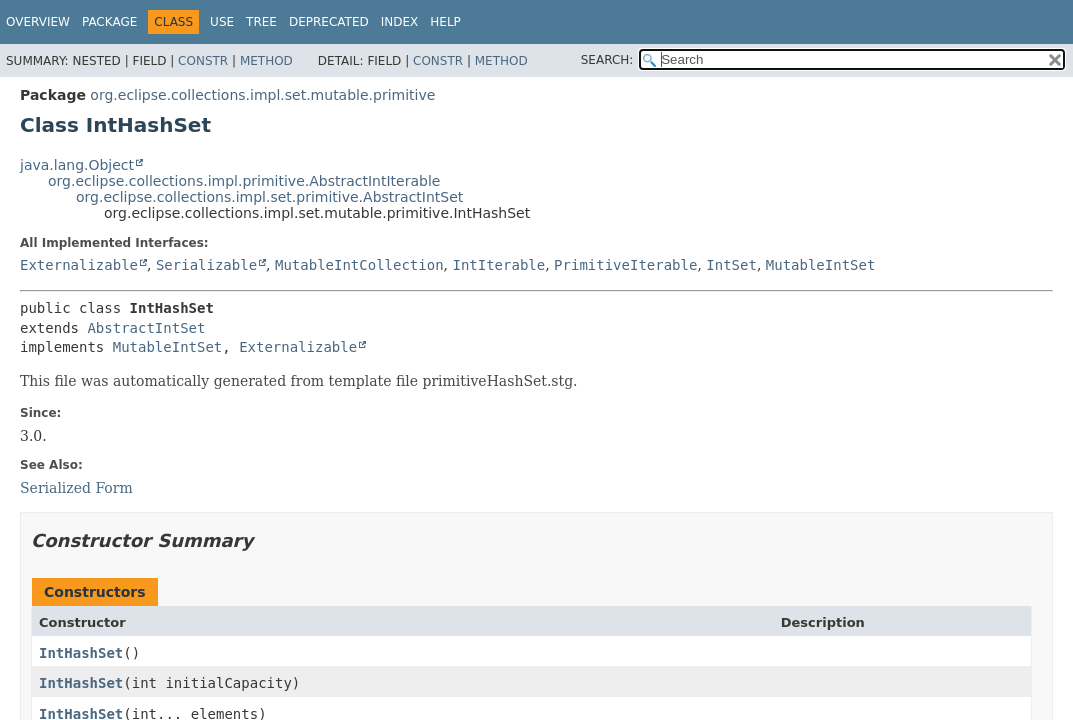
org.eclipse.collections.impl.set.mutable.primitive (262, 95)
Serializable (206, 265)
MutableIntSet (821, 265)
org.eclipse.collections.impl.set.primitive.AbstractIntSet (269, 197)
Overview (38, 22)
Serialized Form (76, 488)
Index (400, 22)
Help (445, 22)
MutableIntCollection (359, 265)
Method (266, 61)
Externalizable (79, 265)
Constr (203, 61)
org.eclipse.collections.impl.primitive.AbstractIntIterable (244, 181)
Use (222, 22)
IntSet (731, 265)
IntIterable (498, 265)
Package (109, 22)
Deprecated (329, 22)
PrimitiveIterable (625, 265)
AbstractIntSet (146, 328)
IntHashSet (81, 653)
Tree (261, 22)
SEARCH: (607, 60)
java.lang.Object (77, 165)
